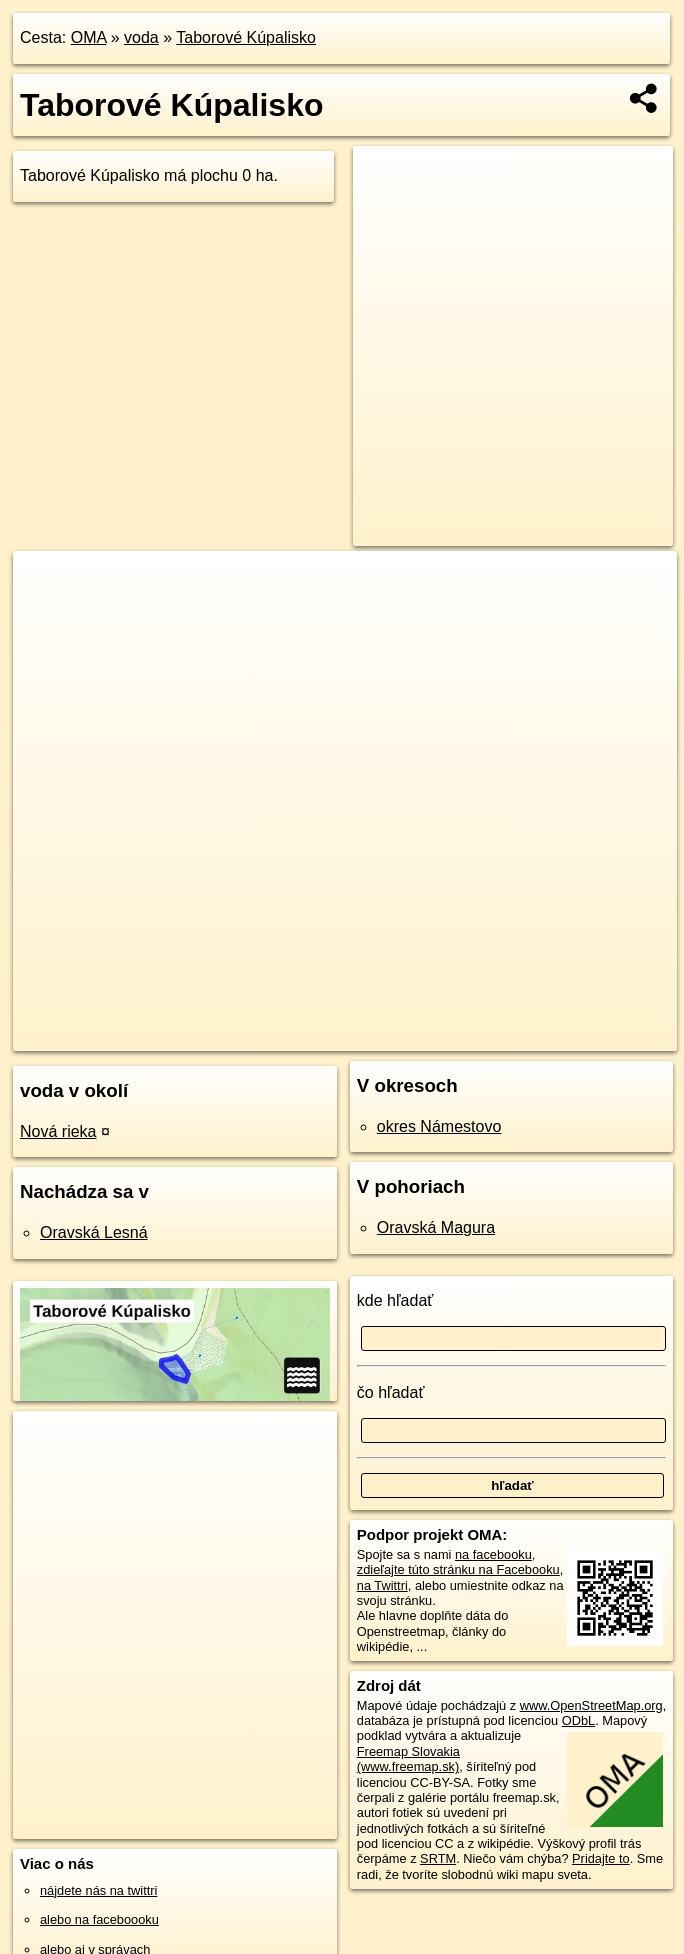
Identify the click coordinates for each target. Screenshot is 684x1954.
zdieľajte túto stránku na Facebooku (458, 1569)
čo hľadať (391, 1392)
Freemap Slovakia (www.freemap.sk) (408, 1759)
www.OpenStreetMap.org (591, 1705)
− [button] (47, 616)
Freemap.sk (401, 1035)
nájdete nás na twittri (98, 1890)
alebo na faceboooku (99, 1919)
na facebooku (493, 1554)
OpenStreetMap (298, 1035)
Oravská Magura (436, 1227)
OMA (89, 37)
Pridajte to (601, 1858)
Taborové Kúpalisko (246, 37)
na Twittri (382, 1585)
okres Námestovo (439, 1126)
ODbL (578, 1720)
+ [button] (47, 585)
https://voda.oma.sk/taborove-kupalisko (569, 1035)
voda (141, 37)
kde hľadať (395, 1300)
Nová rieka (58, 1131)
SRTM (438, 1858)
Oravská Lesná (94, 1232)
